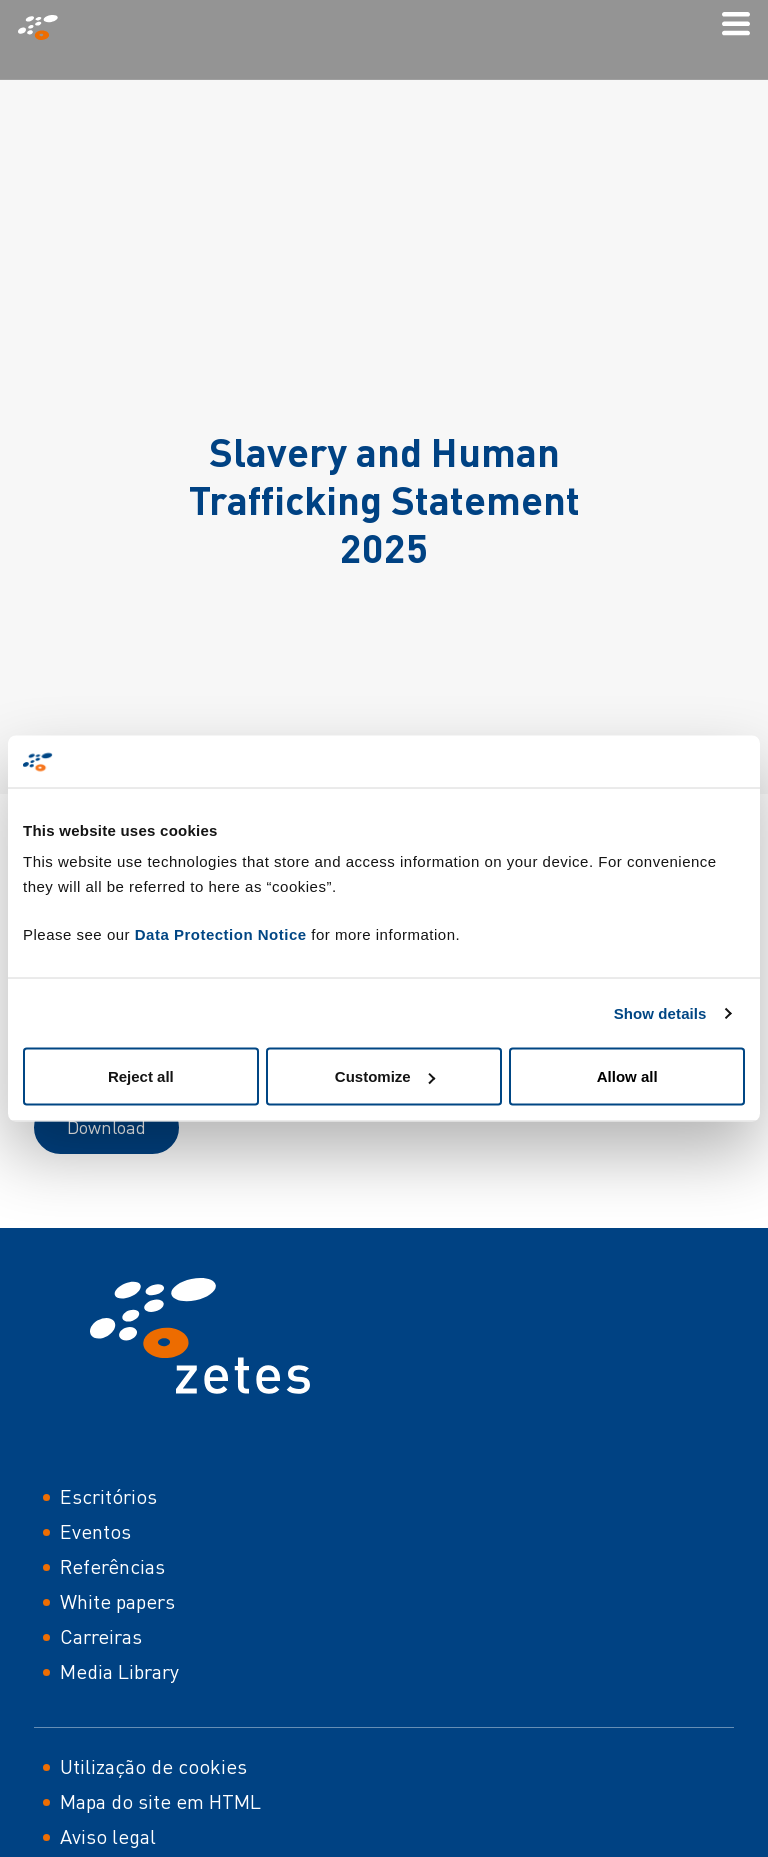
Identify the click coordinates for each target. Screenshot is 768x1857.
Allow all (627, 1076)
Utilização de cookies (153, 1766)
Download (106, 1127)
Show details (660, 1012)
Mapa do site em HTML (160, 1801)
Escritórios (108, 1496)
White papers (117, 1601)
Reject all (141, 1076)
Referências (112, 1566)
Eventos (95, 1531)
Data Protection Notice (221, 934)
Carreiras (101, 1636)
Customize (385, 1076)
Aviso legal (108, 1836)
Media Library (119, 1671)
